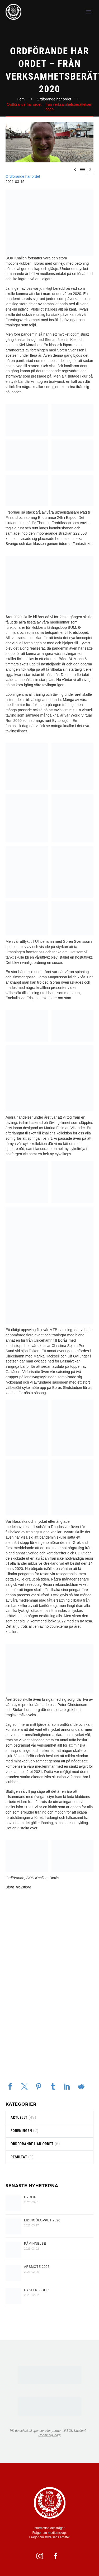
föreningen (21, 2131)
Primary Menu (88, 11)
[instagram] (41, 2556)
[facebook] (57, 2556)
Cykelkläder (36, 2290)
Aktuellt (19, 2117)
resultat (19, 2157)
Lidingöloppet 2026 (42, 2220)
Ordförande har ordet (23, 176)
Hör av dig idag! (49, 2435)
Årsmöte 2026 (37, 2267)
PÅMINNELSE (35, 2243)
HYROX (30, 2197)
